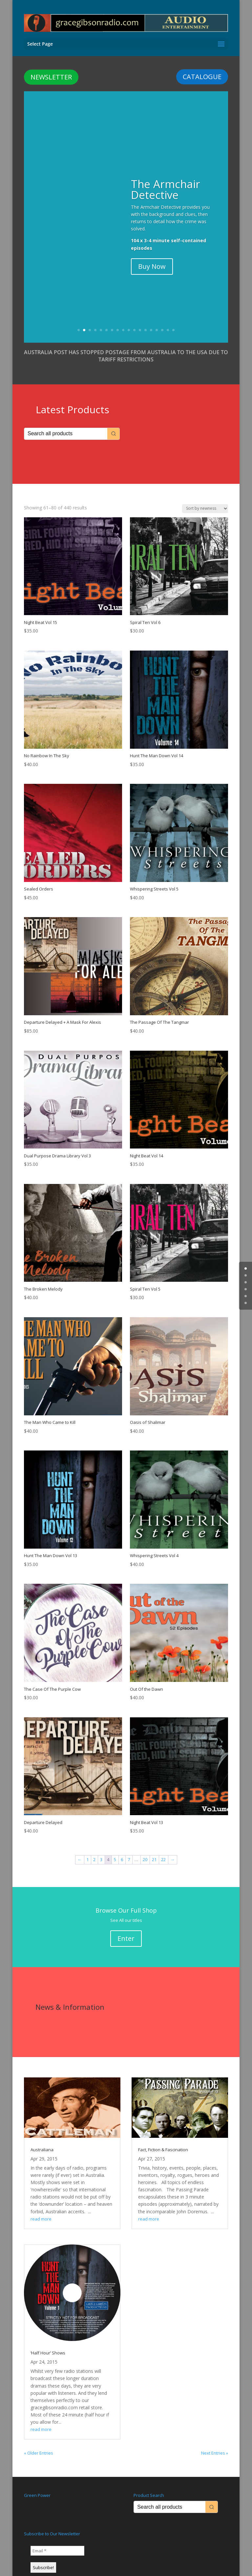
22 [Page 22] (163, 1848)
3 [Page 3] (101, 1848)
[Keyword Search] (65, 422)
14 (151, 319)
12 (140, 319)
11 (134, 319)
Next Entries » (214, 2442)
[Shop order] (205, 497)
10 (129, 319)
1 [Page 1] (87, 1848)
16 (162, 319)
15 (157, 319)
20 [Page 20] (145, 1848)
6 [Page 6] (122, 1848)
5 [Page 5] (115, 1848)
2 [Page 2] (94, 1848)
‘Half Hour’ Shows (48, 2342)
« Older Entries (38, 2442)
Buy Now (152, 255)
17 (168, 319)
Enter (126, 1927)
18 (173, 319)
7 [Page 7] (129, 1848)
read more (41, 2208)
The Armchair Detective (165, 178)
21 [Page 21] (154, 1848)
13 (145, 319)
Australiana (42, 2138)
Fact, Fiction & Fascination (163, 2138)
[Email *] (57, 2539)
